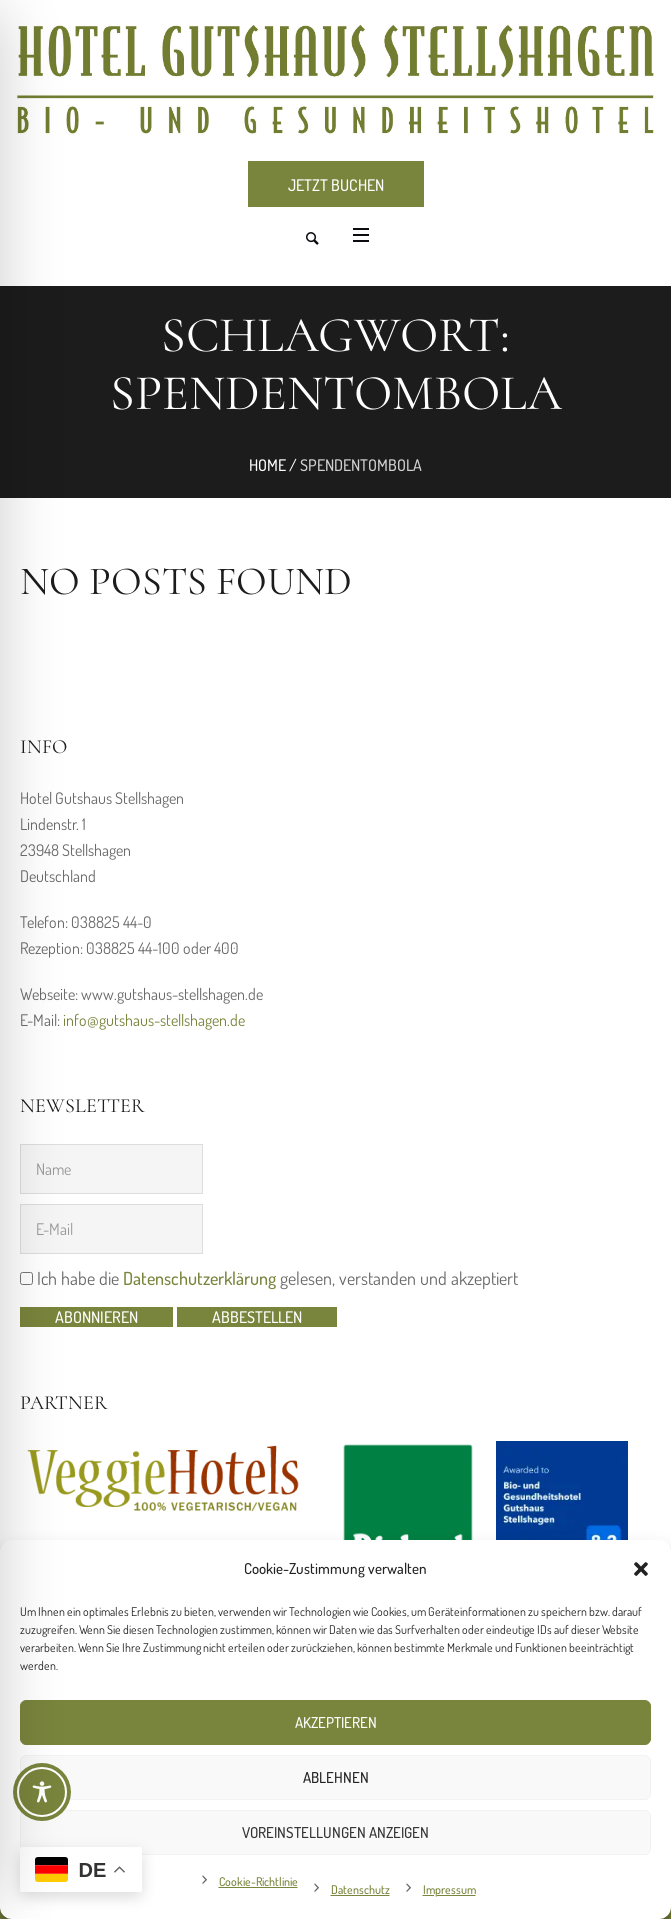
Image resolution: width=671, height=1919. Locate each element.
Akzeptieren (336, 1722)
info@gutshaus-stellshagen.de (154, 1020)
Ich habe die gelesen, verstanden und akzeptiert (269, 1278)
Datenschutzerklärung (199, 1278)
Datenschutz (360, 1889)
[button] (641, 1569)
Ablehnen (336, 1777)
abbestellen (257, 1317)
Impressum (449, 1889)
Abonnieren (96, 1317)
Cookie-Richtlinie (258, 1881)
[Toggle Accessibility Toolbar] (42, 1792)
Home (267, 465)
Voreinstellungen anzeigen (335, 1832)
